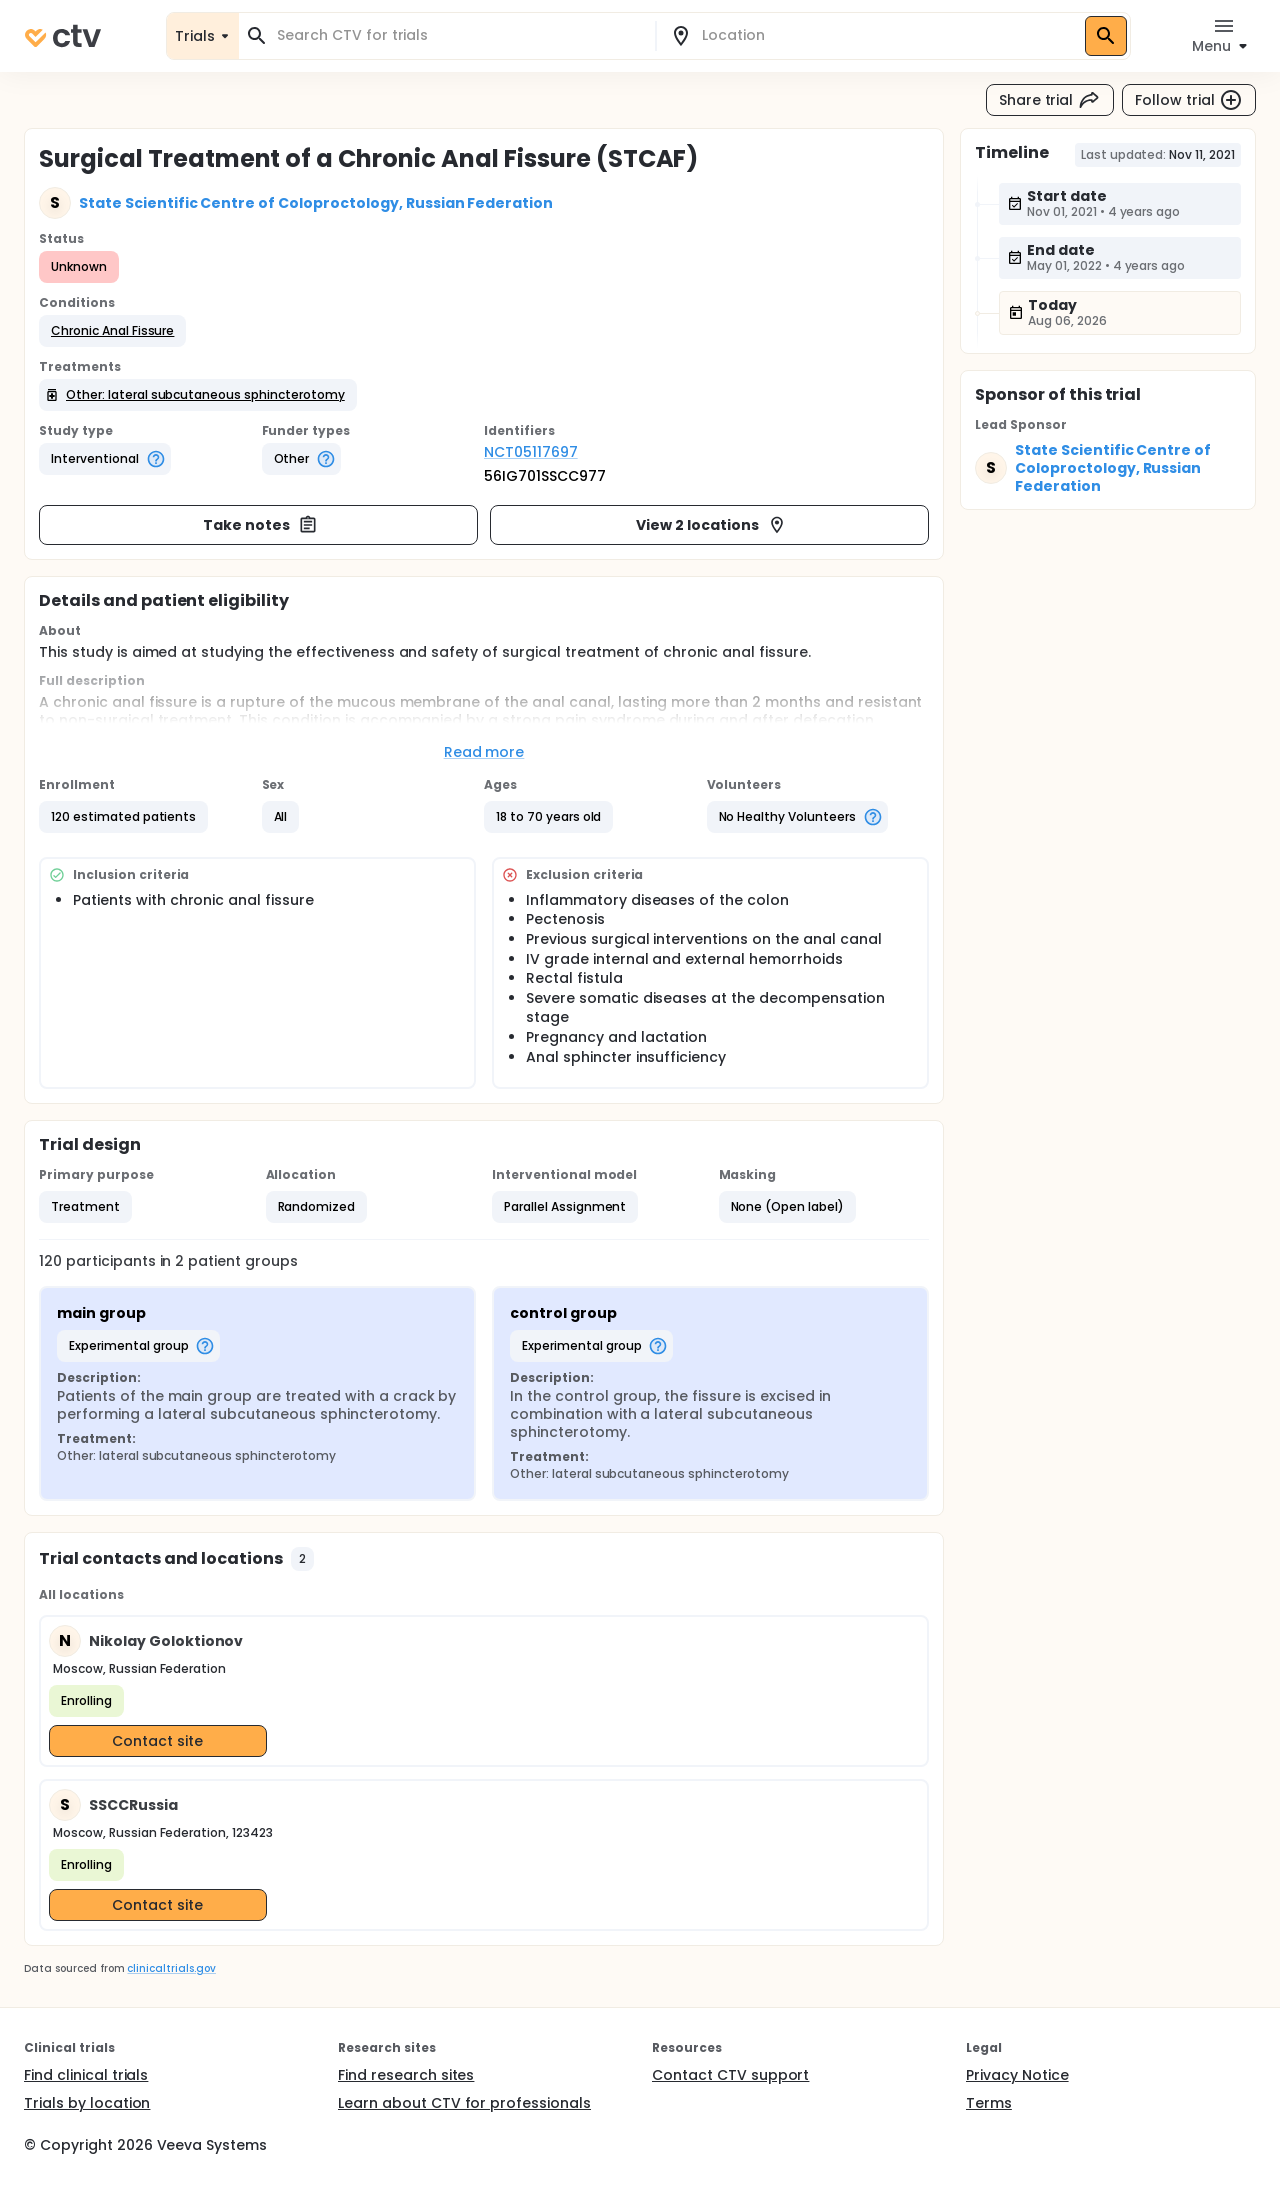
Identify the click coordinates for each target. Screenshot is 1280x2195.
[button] (112, 331)
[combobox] (459, 35)
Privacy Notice (1017, 2075)
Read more (484, 752)
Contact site (157, 1741)
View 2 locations (711, 525)
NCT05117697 (531, 452)
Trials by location (87, 2103)
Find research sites (406, 2075)
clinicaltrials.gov (171, 1968)
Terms (989, 2103)
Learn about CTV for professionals (464, 2103)
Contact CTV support (730, 2075)
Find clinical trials (86, 2075)
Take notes (260, 525)
